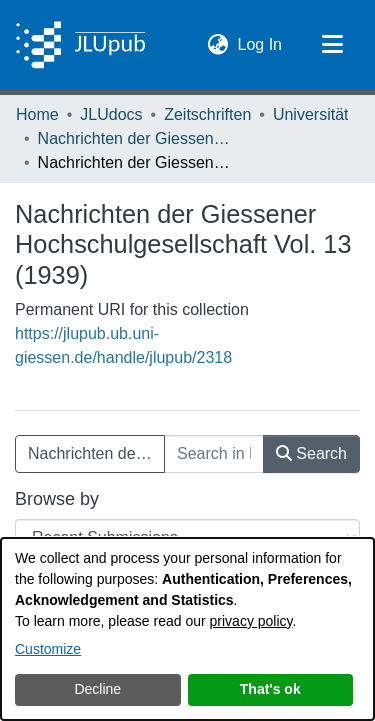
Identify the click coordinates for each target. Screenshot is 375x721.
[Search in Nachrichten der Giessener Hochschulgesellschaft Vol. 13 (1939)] (214, 454)
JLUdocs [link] (111, 114)
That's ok (270, 689)
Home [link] (37, 114)
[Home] (80, 45)
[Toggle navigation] (332, 45)
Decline (97, 689)
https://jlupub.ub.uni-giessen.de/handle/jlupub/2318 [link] (123, 345)
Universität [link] (311, 114)
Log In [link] (261, 42)
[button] (218, 45)
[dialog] (187, 629)
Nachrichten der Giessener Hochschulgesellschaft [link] (138, 138)
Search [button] (311, 453)
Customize (48, 649)
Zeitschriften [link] (207, 114)
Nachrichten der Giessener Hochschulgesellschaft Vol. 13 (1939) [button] (96, 453)
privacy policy (251, 621)
